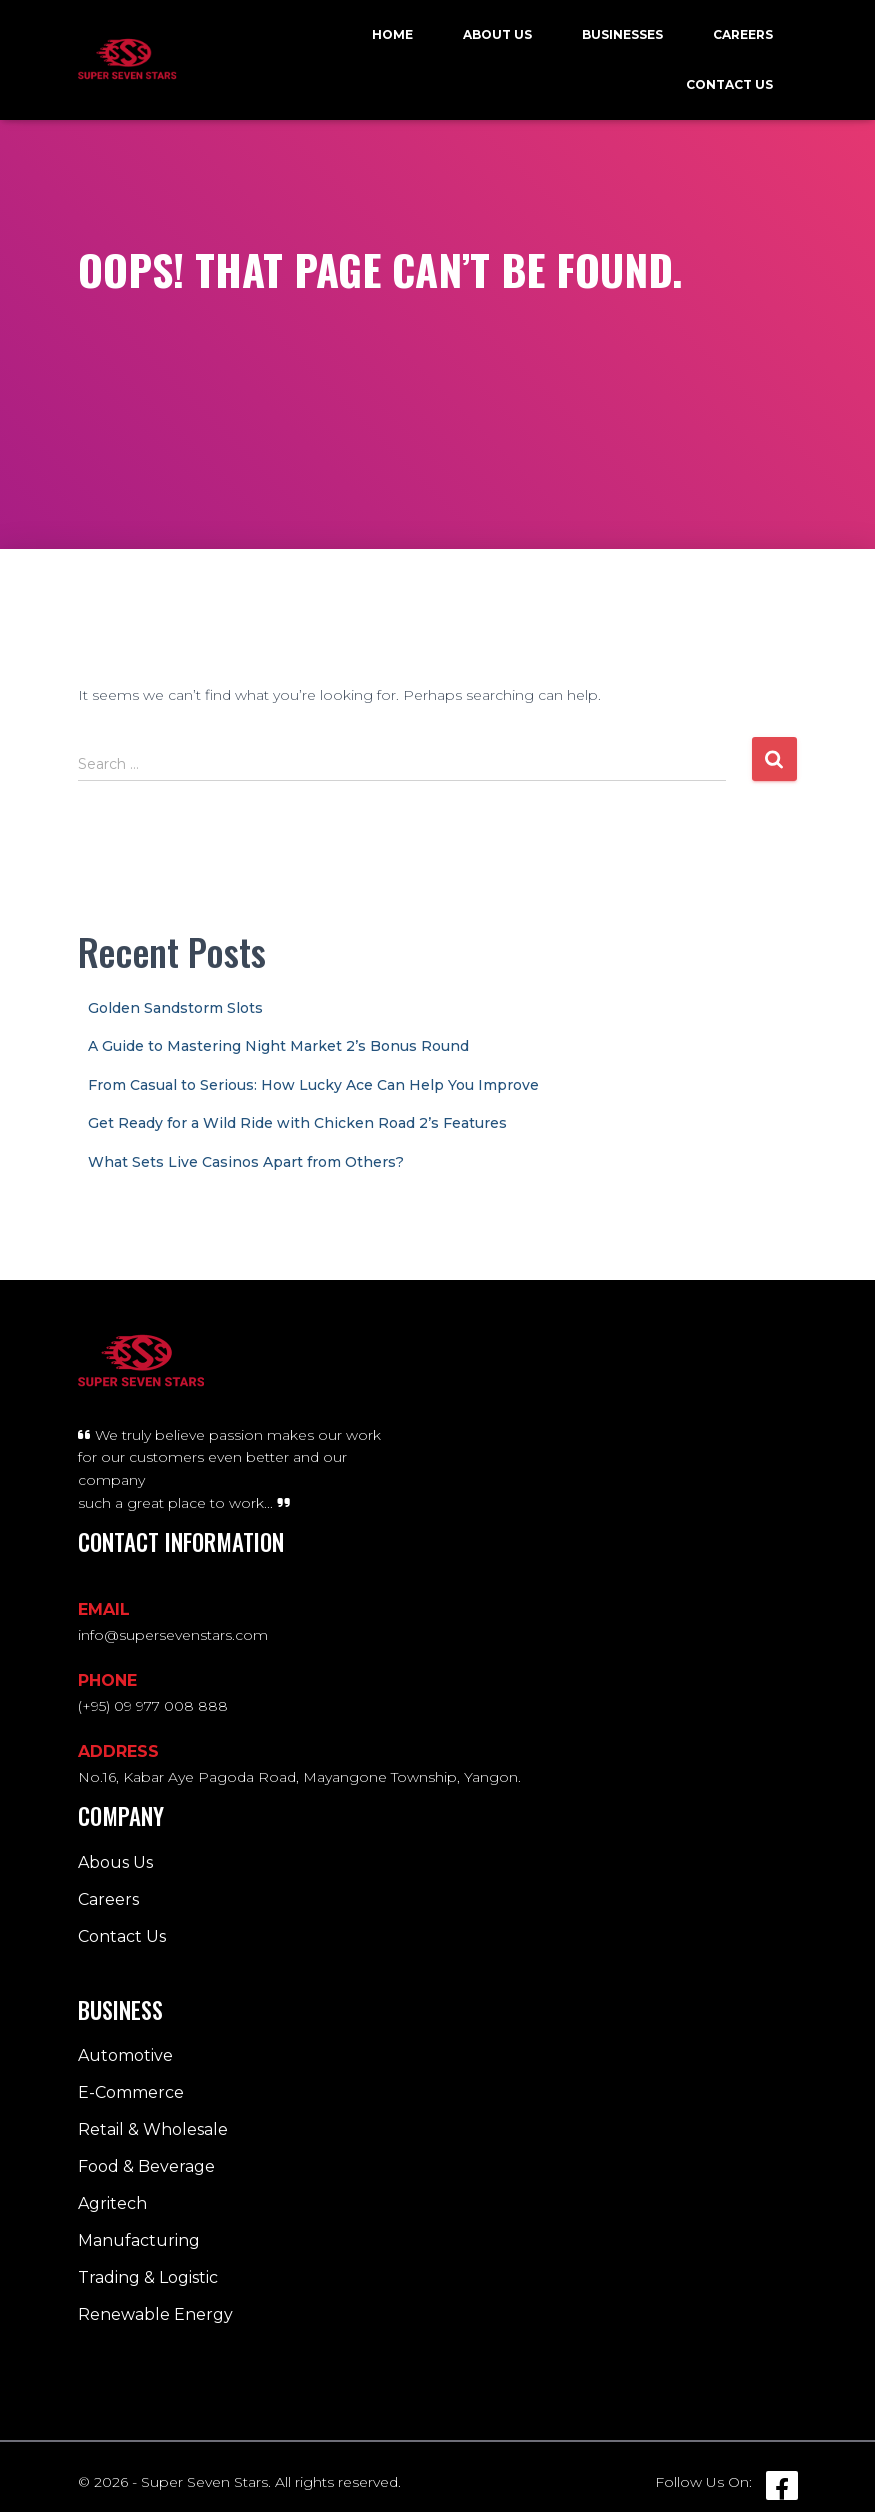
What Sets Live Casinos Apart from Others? (246, 1162)
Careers (743, 34)
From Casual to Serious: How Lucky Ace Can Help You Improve (313, 1085)
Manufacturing (139, 2240)
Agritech (112, 2203)
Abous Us (115, 1862)
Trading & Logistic (148, 2277)
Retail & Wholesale (153, 2129)
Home (392, 34)
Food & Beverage (146, 2166)
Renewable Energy (155, 2314)
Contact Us (729, 84)
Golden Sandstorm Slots (175, 1008)
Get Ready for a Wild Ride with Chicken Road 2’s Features (297, 1123)
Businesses (622, 34)
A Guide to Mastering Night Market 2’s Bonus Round (278, 1046)
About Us (497, 34)
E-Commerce (131, 2092)
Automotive (125, 2055)
